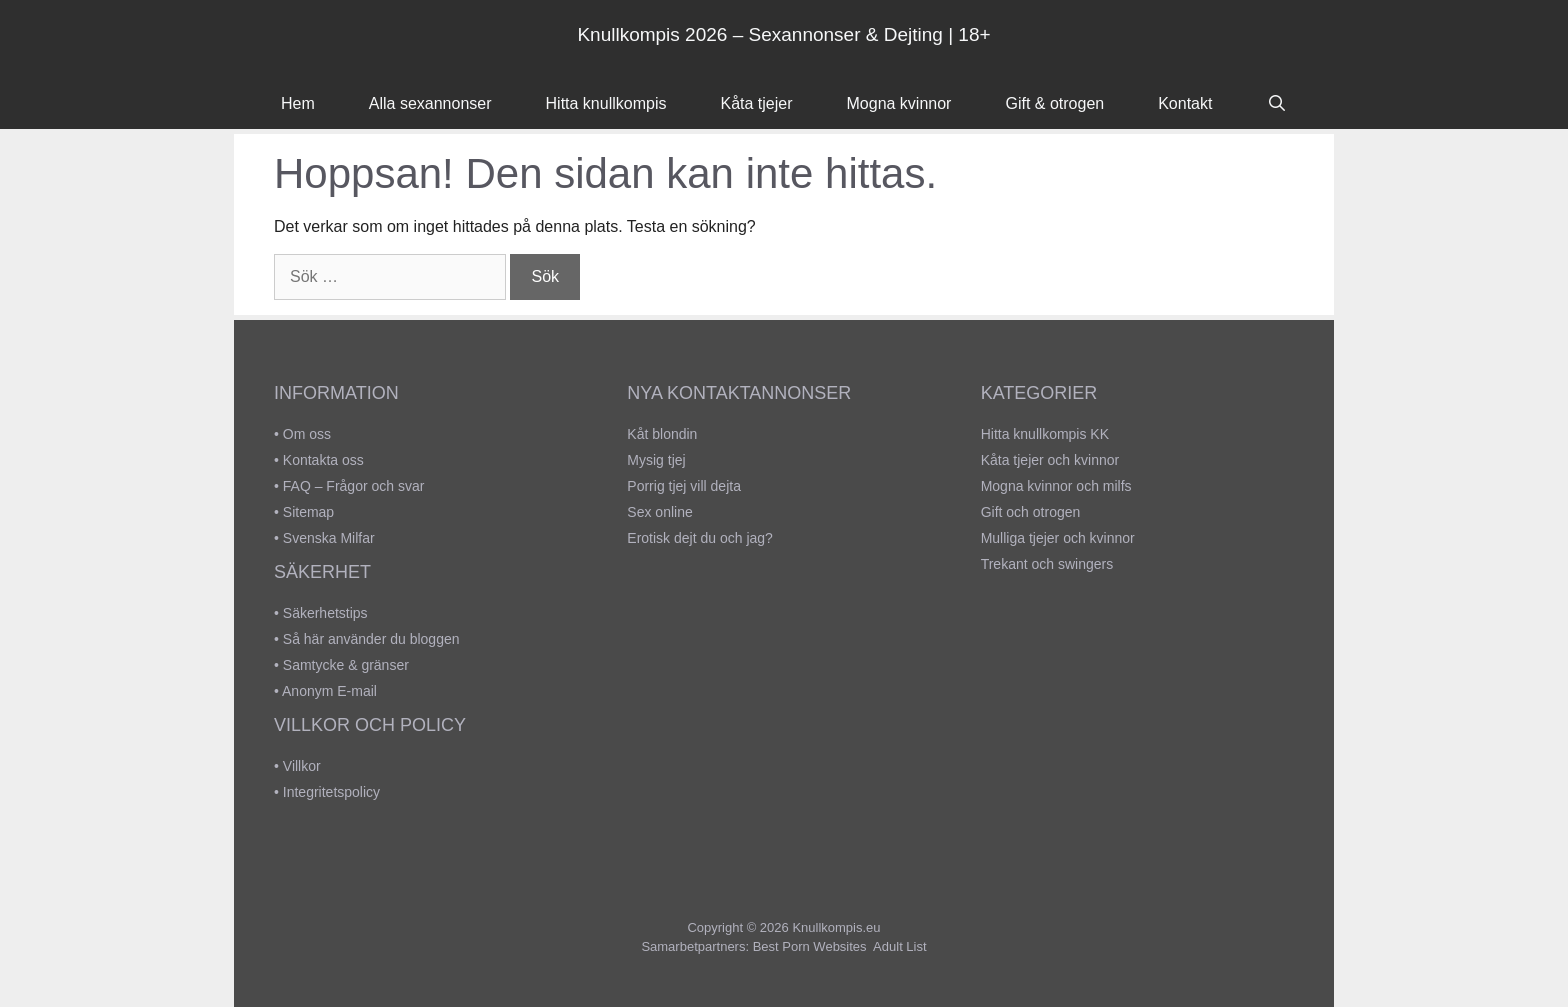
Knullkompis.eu (836, 927)
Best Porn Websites (810, 946)
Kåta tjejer (756, 103)
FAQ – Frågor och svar (354, 486)
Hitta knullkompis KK (1045, 434)
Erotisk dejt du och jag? (700, 538)
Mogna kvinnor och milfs (1056, 486)
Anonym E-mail (329, 691)
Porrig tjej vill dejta (684, 486)
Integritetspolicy (331, 792)
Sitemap (308, 512)
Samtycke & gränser (346, 665)
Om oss (307, 434)
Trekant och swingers (1047, 564)
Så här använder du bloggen (371, 639)
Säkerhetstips (325, 613)
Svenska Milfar (329, 538)
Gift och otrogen (1031, 512)
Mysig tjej (656, 460)
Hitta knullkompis (606, 103)
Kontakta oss (323, 460)
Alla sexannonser (430, 103)
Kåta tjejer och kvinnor (1050, 460)
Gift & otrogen (1054, 103)
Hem (298, 103)
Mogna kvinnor (899, 103)
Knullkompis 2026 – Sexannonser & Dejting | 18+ (783, 34)
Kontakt (1185, 103)
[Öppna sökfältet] (1276, 104)
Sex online (659, 512)
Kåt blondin (662, 434)
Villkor (302, 766)
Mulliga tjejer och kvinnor (1058, 538)
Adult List (899, 946)
